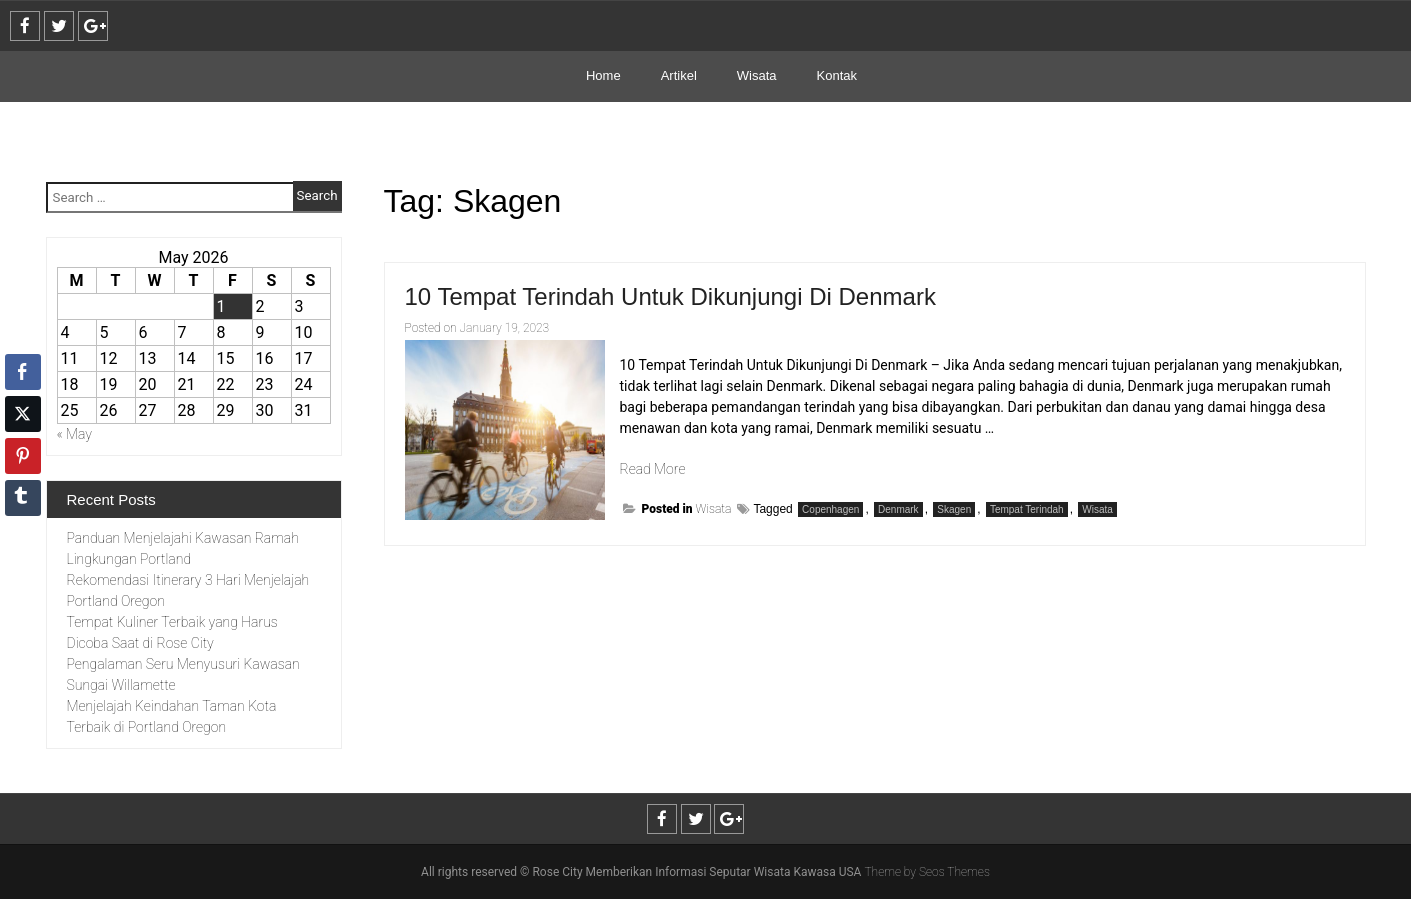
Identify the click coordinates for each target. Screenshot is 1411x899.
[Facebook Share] (23, 372)
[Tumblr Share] (23, 498)
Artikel (679, 75)
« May (75, 434)
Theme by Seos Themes (926, 872)
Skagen (954, 509)
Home (603, 75)
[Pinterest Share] (23, 456)
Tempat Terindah (1027, 509)
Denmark (898, 509)
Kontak (837, 75)
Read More (653, 469)
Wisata (757, 75)
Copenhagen (830, 509)
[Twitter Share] (23, 414)
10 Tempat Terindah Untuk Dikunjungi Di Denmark (670, 296)
